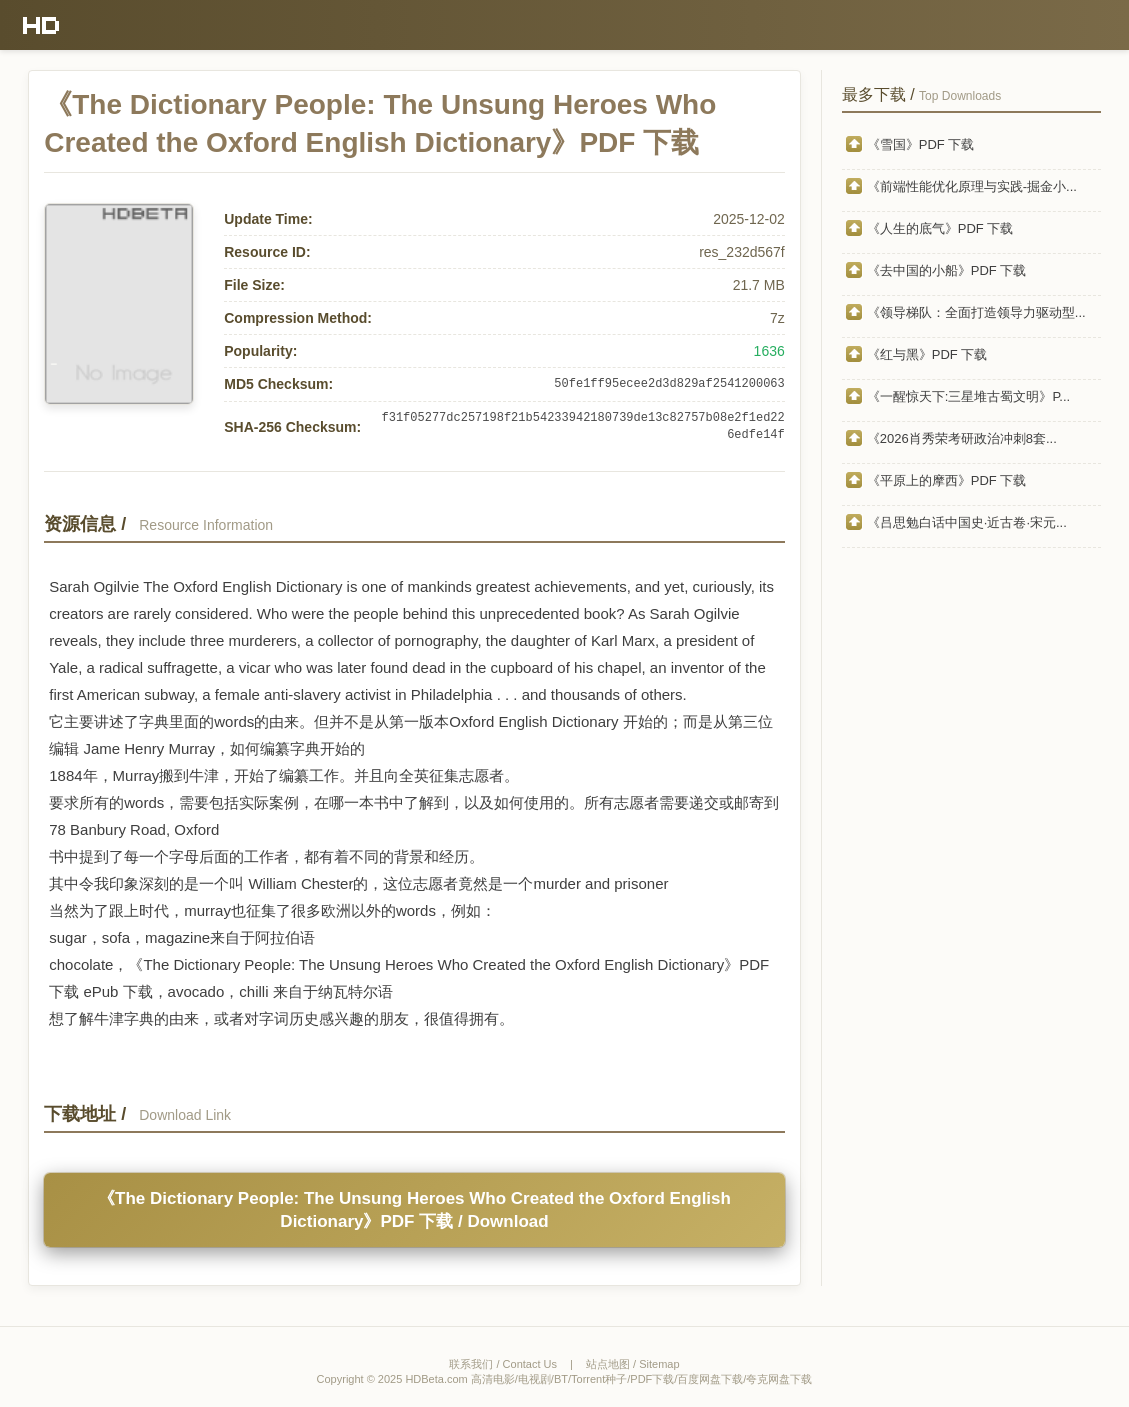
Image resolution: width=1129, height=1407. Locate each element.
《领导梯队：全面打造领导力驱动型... (976, 312)
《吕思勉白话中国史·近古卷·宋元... (967, 522)
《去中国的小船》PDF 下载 (947, 270)
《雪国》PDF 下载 (921, 144)
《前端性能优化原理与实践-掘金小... (972, 186)
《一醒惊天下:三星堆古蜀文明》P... (968, 396)
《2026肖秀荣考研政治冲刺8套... (962, 438)
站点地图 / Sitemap (633, 1364)
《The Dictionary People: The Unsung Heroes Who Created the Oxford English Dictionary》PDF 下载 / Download (414, 1210)
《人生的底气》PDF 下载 (940, 228)
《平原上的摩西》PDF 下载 (947, 480)
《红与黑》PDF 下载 (927, 354)
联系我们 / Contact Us (503, 1364)
